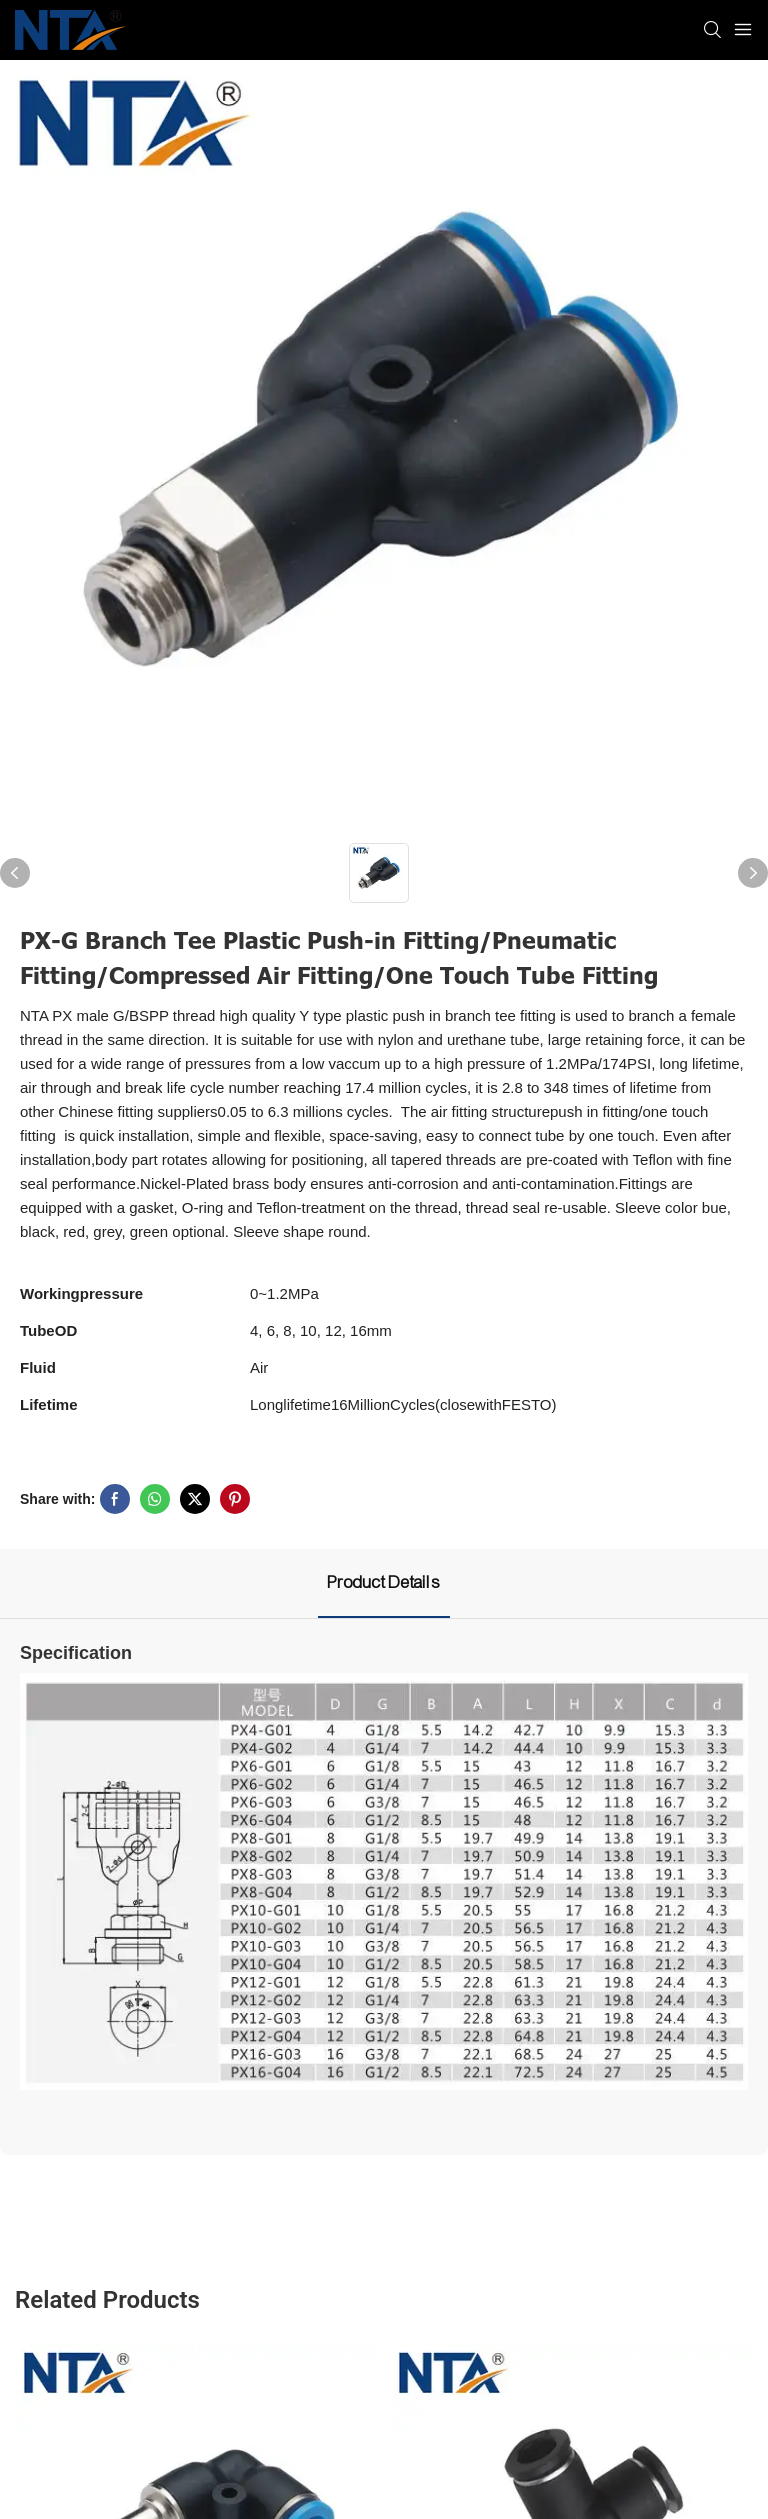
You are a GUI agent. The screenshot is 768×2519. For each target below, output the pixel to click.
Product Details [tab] (384, 1582)
